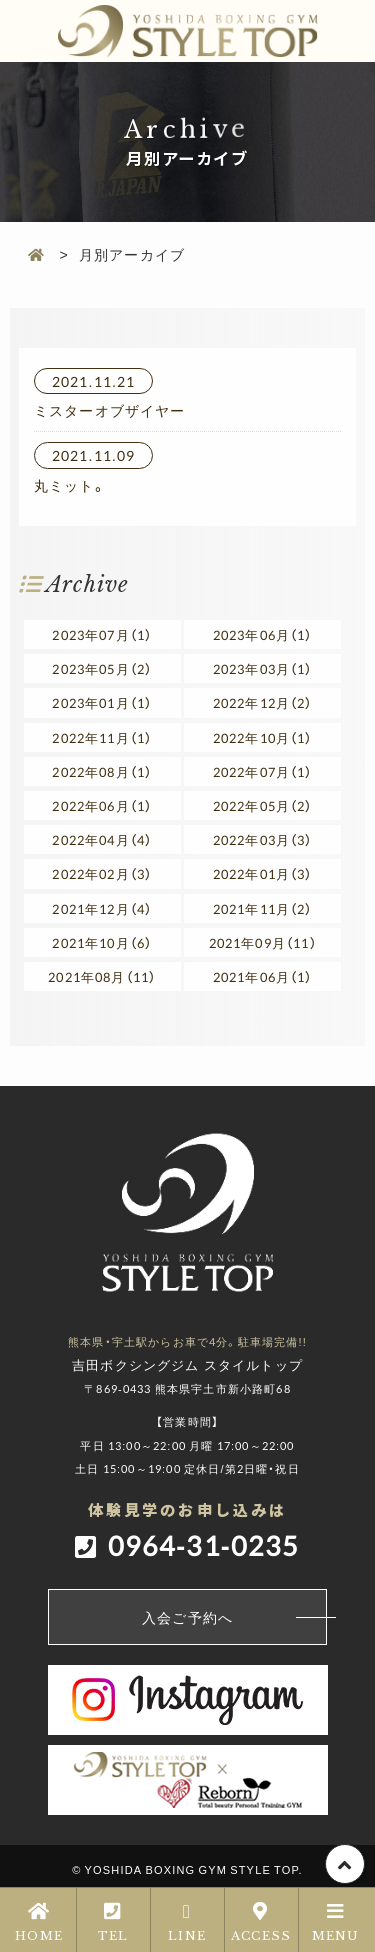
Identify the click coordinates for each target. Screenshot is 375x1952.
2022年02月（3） (102, 873)
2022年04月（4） (102, 839)
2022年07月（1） (263, 771)
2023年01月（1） (102, 702)
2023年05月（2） (102, 668)
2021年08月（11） (102, 976)
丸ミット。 (70, 485)
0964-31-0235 (204, 1545)
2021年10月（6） (102, 942)
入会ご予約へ (234, 1617)
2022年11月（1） (102, 737)
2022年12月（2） (263, 702)
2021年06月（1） (263, 976)
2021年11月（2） (263, 908)
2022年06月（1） (102, 805)
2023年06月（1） (263, 634)
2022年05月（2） (263, 805)
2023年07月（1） (102, 634)
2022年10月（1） (263, 737)
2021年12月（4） (102, 908)
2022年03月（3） (263, 839)
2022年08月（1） (102, 771)
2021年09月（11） (263, 942)
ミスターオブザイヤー (110, 410)
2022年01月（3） (263, 873)
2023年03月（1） (263, 668)
